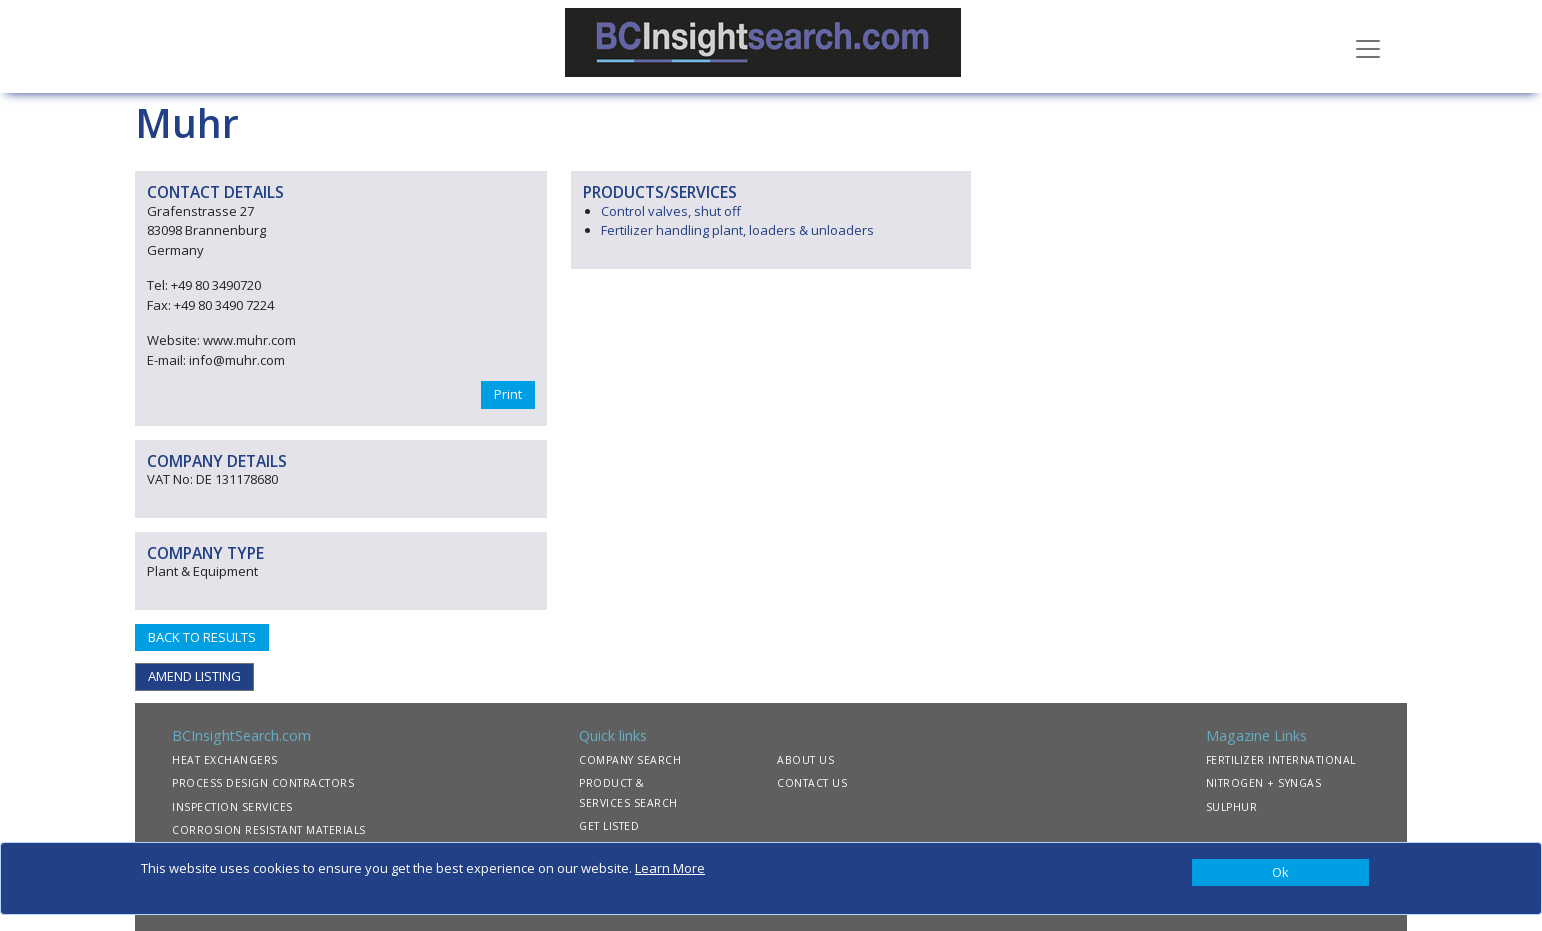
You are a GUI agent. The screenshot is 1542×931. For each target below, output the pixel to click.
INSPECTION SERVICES (232, 807)
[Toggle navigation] (1368, 47)
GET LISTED (609, 826)
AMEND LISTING (194, 676)
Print (508, 394)
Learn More (670, 868)
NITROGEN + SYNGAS (1264, 783)
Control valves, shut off (671, 211)
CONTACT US (812, 783)
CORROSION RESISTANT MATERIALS (269, 830)
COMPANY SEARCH (630, 760)
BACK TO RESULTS (202, 637)
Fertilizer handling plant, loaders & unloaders (737, 230)
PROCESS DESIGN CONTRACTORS (263, 783)
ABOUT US (805, 760)
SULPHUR (1232, 807)
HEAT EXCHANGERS (225, 760)
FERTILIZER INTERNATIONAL (1281, 760)
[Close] (1280, 873)
